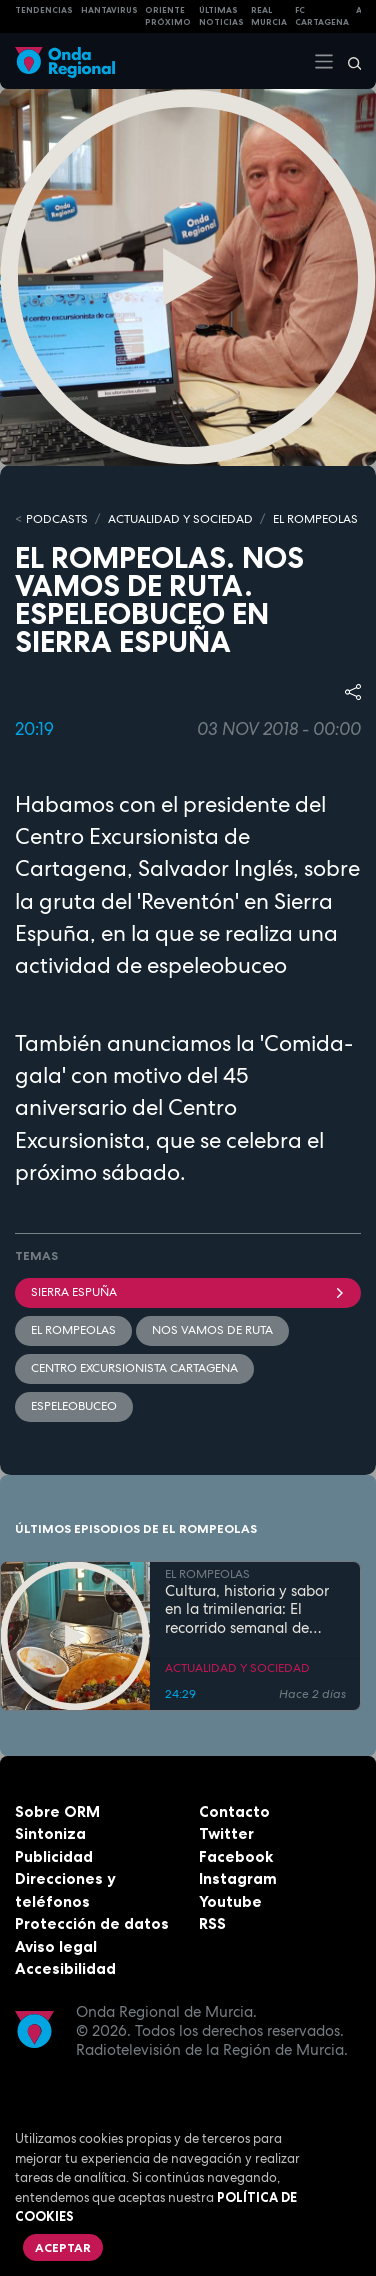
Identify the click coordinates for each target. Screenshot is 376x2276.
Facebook (236, 1856)
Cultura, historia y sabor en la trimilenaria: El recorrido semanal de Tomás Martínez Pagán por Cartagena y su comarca (247, 1610)
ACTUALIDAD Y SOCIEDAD (180, 519)
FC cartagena (322, 16)
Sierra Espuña (188, 1292)
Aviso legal (56, 1946)
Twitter (226, 1833)
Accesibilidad (65, 1968)
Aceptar (63, 2247)
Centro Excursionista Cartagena (134, 1368)
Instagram (238, 1878)
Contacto (234, 1811)
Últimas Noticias (221, 16)
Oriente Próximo (168, 16)
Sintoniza (50, 1833)
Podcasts (57, 519)
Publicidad (54, 1856)
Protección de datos (92, 1923)
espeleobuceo (74, 1406)
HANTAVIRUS (109, 10)
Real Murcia (269, 16)
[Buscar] (348, 61)
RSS (212, 1923)
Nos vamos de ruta (212, 1330)
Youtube (230, 1901)
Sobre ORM (57, 1811)
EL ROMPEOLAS (315, 519)
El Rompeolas (73, 1330)
